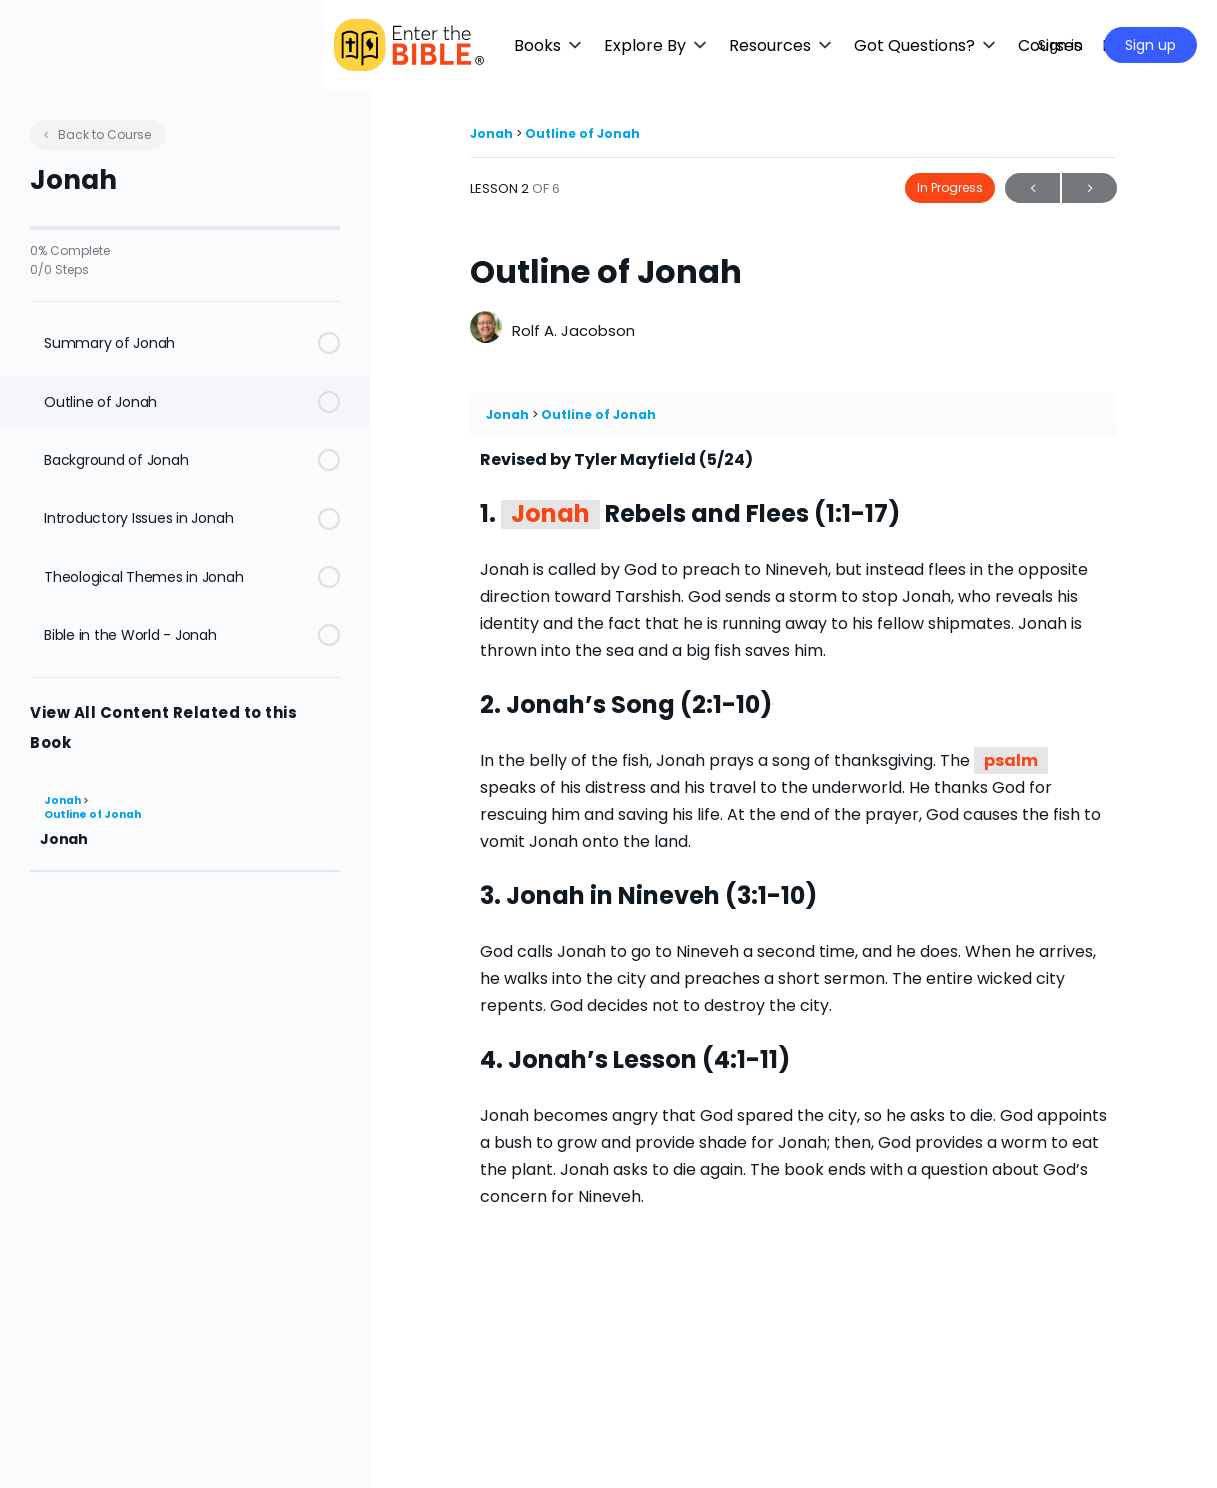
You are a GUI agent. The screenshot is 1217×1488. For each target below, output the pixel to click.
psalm (1011, 760)
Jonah (63, 800)
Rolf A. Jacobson (573, 330)
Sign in (1060, 45)
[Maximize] (994, 45)
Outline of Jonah (92, 814)
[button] (595, 45)
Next (1089, 188)
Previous (1032, 188)
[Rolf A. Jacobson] (486, 329)
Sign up (1150, 45)
